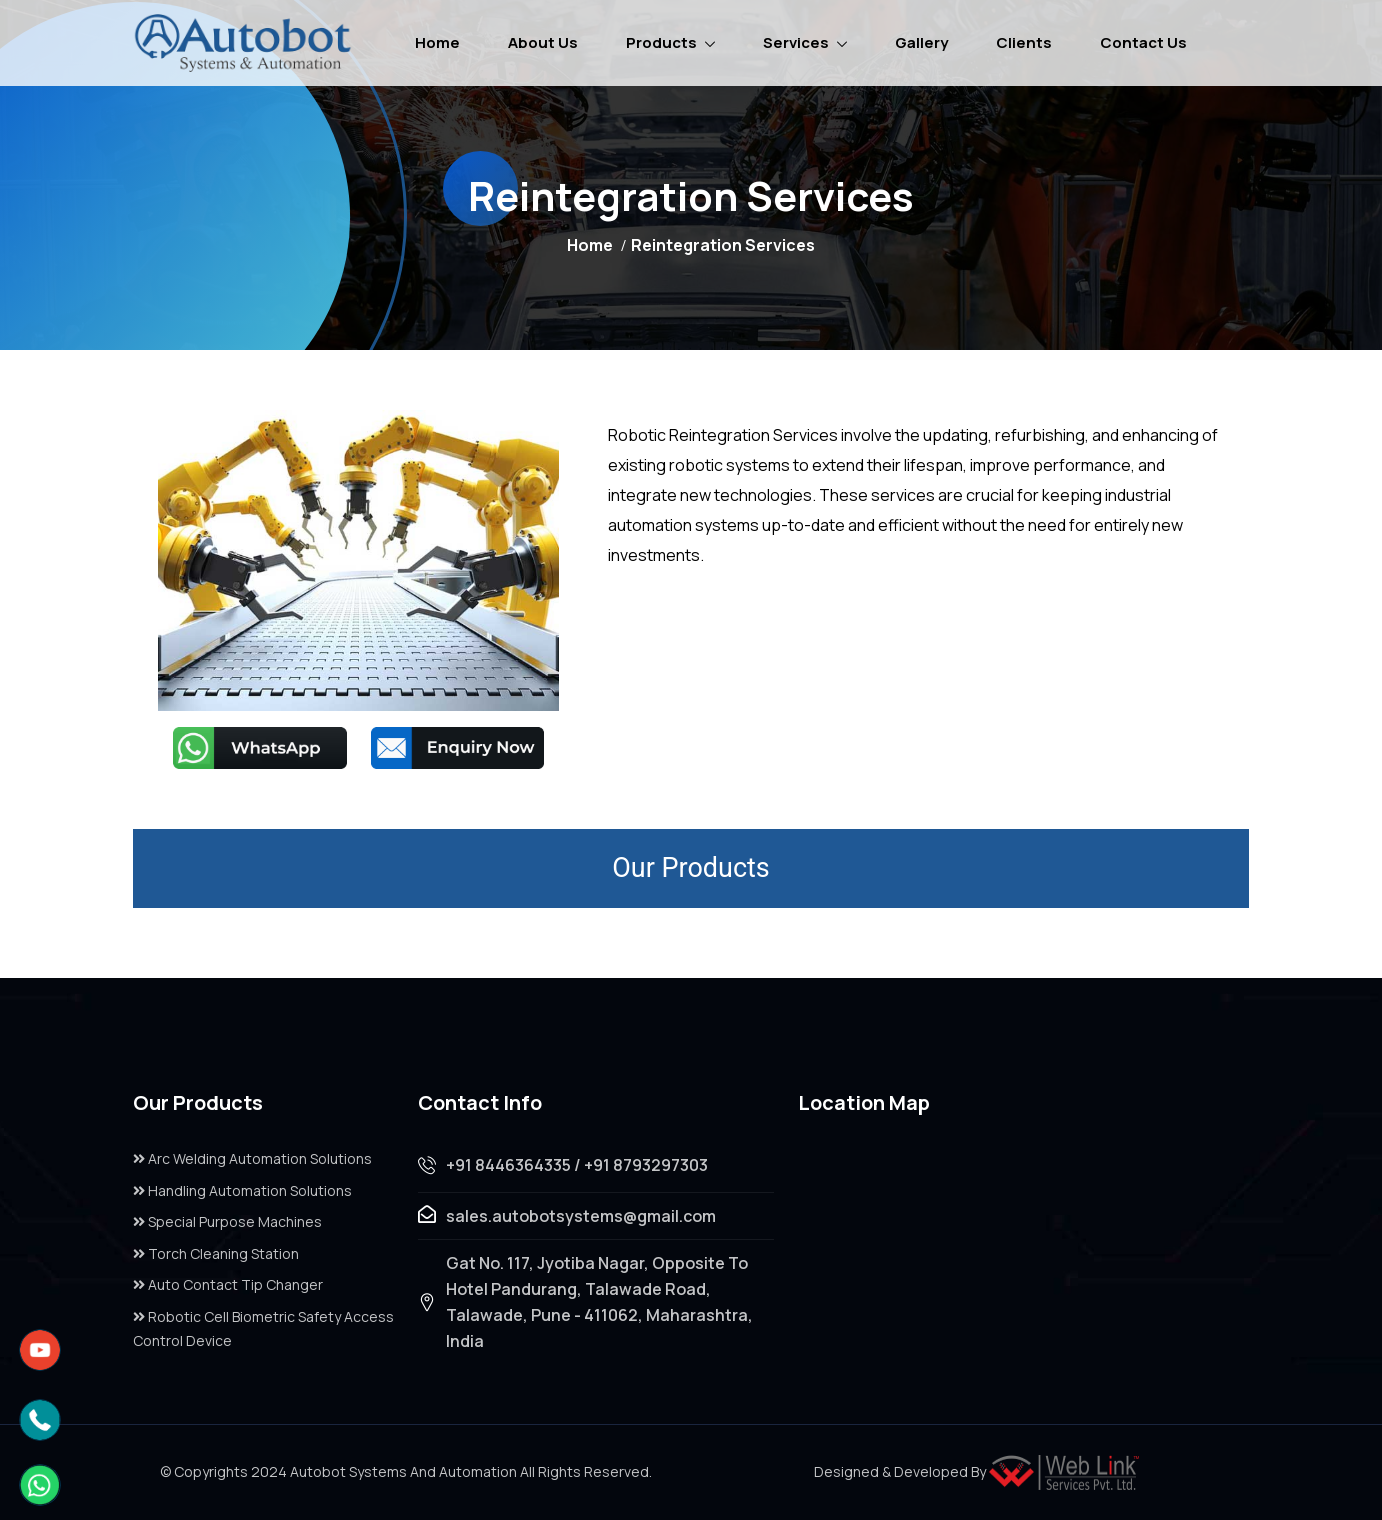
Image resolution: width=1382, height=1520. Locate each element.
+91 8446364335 (508, 1165)
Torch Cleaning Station (216, 1253)
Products (661, 42)
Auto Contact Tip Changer (228, 1284)
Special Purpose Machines (227, 1221)
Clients (1024, 42)
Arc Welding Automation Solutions (252, 1158)
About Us (543, 42)
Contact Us (1143, 42)
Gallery (921, 42)
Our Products (691, 868)
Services (796, 42)
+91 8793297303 (646, 1165)
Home (437, 42)
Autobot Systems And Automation (403, 1471)
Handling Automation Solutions (242, 1190)
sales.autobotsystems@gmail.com (581, 1216)
